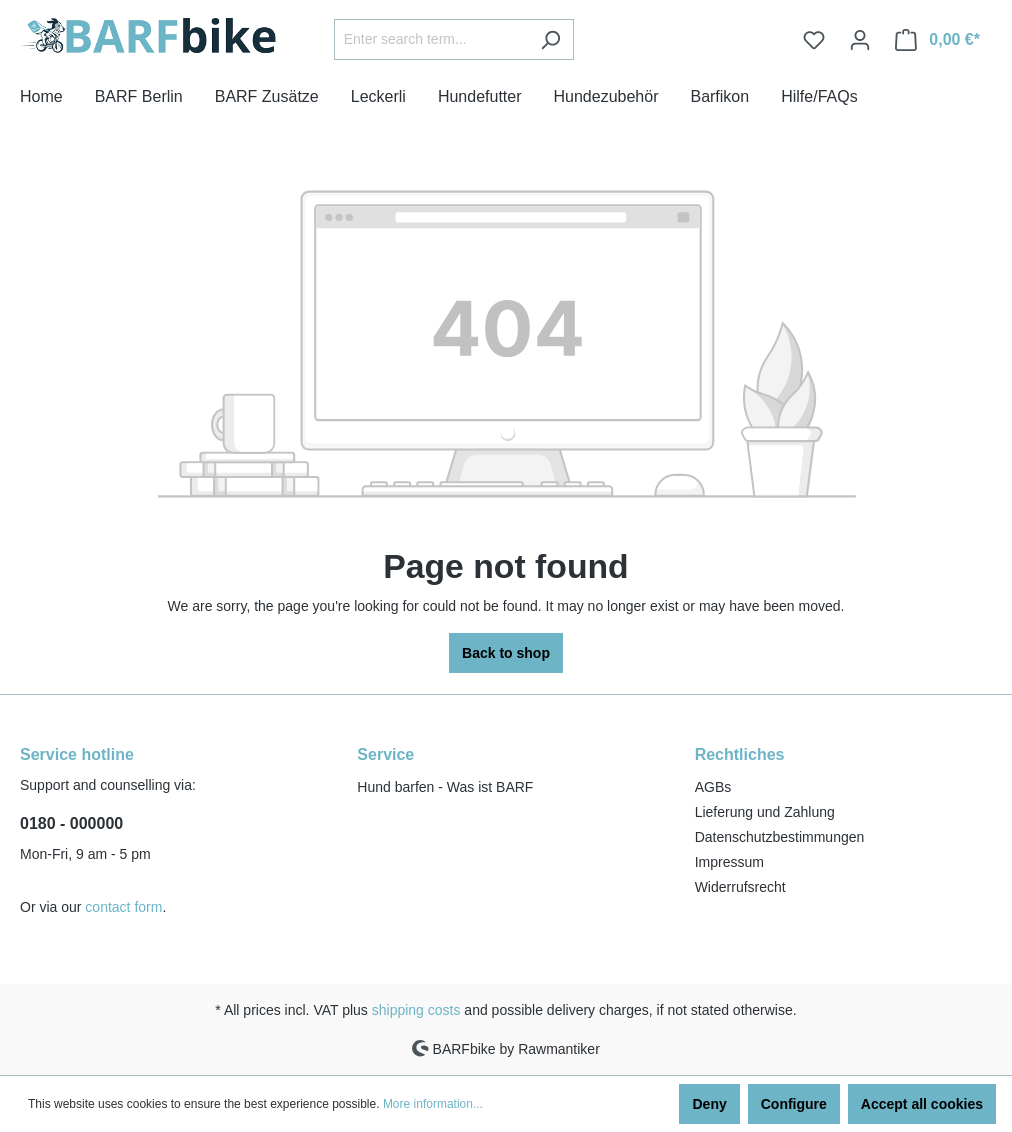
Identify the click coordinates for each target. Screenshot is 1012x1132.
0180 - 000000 (71, 823)
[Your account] (860, 40)
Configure (794, 1104)
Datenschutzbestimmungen (780, 837)
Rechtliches (740, 754)
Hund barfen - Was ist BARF (445, 787)
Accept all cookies (922, 1104)
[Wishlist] (814, 40)
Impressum (729, 862)
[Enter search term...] (431, 39)
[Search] (550, 39)
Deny (709, 1104)
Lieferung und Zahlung (765, 812)
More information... (433, 1104)
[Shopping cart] (937, 40)
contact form (123, 907)
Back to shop (506, 653)
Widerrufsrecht (740, 887)
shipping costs (416, 1010)
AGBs (713, 787)
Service (385, 754)
